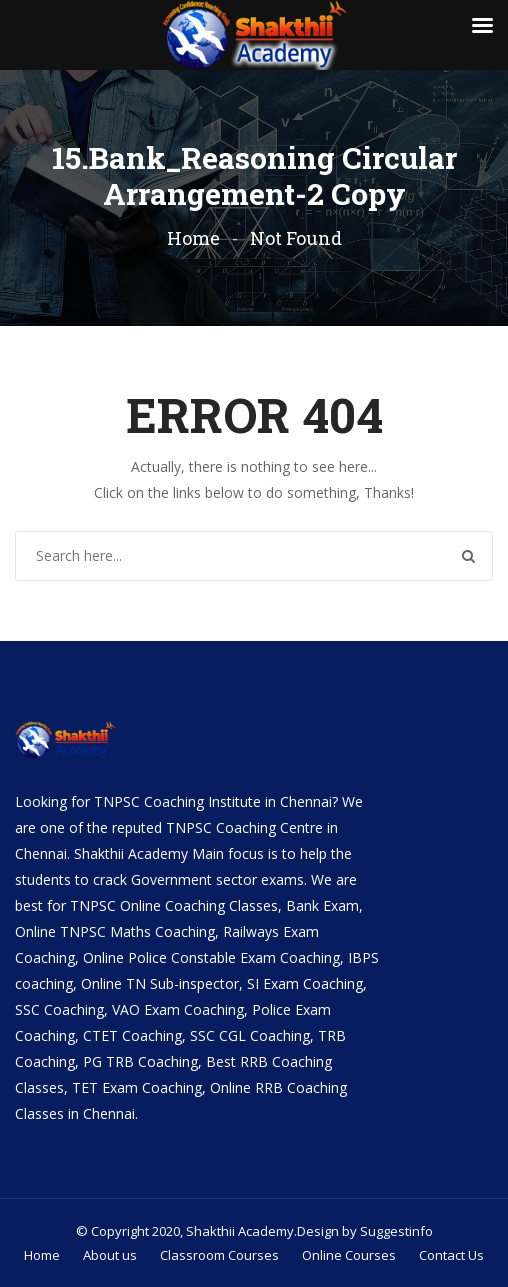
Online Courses (349, 1255)
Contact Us (451, 1255)
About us (110, 1255)
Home (193, 238)
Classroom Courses (219, 1255)
